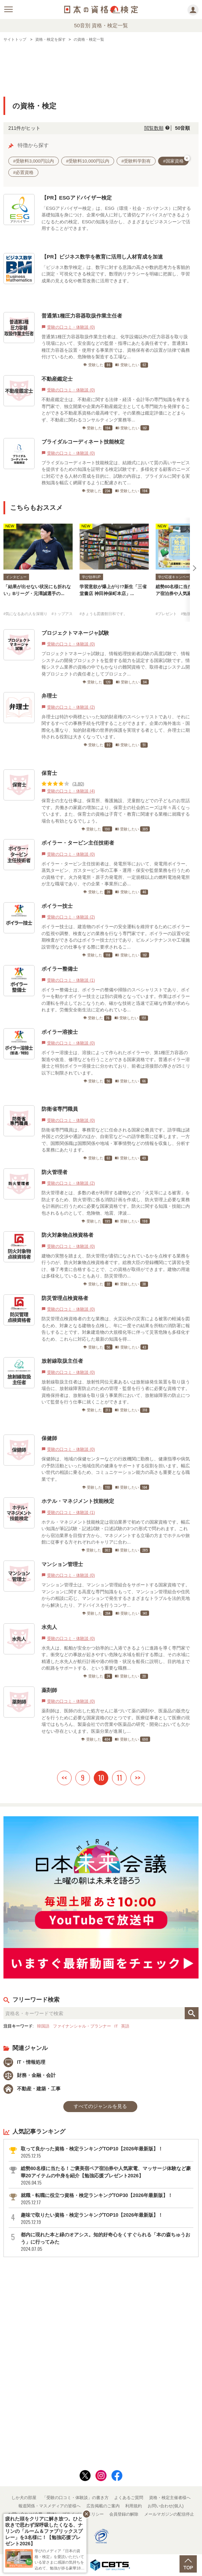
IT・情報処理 (24, 2062)
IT (116, 2026)
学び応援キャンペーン (175, 577)
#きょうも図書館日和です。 (103, 614)
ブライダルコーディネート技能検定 (83, 442)
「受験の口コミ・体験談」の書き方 (75, 2497)
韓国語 (43, 2026)
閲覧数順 (154, 128)
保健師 (49, 1438)
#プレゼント (166, 614)
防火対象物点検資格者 (67, 1235)
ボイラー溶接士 (60, 1032)
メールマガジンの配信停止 (169, 2514)
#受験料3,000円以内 (33, 161)
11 (119, 1777)
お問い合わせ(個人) (166, 2506)
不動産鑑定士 (57, 379)
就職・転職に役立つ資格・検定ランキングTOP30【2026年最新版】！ (106, 2199)
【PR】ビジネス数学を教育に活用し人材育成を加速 (102, 257)
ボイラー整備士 (60, 969)
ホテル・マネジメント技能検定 (78, 1501)
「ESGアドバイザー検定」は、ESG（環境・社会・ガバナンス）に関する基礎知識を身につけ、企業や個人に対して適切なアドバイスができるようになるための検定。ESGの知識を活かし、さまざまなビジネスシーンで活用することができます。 (116, 218)
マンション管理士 (62, 1564)
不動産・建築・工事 (32, 2088)
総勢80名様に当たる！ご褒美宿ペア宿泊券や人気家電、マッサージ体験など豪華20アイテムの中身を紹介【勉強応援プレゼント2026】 (106, 2176)
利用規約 (133, 2506)
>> (137, 1777)
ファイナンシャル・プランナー (82, 2026)
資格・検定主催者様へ (170, 2497)
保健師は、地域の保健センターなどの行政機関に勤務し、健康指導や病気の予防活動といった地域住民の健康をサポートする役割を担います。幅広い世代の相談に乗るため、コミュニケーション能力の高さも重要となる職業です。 (116, 1469)
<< (64, 1777)
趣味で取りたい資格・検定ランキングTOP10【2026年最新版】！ (106, 2218)
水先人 (49, 1627)
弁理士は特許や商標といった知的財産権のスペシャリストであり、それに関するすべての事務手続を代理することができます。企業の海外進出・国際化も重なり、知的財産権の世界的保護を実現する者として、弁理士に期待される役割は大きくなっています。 (116, 727)
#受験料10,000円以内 (87, 161)
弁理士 (49, 696)
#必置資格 (23, 172)
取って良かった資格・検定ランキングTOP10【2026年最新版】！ (106, 2152)
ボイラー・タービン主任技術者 (78, 843)
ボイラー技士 (57, 906)
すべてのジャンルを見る (100, 2106)
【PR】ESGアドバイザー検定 (77, 198)
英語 (125, 2026)
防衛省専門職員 (60, 1109)
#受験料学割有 (136, 161)
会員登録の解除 (123, 2514)
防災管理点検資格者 (65, 1298)
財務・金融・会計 (29, 2075)
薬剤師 (49, 1690)
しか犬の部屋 (23, 2497)
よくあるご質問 (128, 2497)
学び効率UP (91, 577)
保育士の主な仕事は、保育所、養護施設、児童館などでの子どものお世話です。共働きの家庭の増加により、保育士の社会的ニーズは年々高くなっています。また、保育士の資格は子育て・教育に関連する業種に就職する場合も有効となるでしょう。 (116, 811)
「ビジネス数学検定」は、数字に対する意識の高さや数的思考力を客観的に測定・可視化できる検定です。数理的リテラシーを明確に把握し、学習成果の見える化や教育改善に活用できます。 (116, 274)
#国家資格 (175, 160)
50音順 (182, 128)
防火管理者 (54, 1172)
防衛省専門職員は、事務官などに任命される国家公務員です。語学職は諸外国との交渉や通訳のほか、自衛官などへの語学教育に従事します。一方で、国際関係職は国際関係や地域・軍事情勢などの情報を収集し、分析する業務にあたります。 (116, 1140)
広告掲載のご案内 (103, 2506)
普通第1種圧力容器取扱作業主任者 (82, 316)
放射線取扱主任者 (62, 1361)
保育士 (49, 773)
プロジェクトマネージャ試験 (75, 633)
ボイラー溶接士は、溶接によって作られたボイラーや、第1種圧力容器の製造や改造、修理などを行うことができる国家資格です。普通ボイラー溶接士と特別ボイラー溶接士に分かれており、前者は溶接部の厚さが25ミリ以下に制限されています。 (116, 1063)
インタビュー (16, 577)
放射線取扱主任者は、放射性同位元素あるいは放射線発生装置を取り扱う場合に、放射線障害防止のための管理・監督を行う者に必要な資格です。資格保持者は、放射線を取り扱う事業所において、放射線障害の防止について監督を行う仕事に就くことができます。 (116, 1392)
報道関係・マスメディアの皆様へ (49, 2506)
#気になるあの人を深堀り (25, 614)
